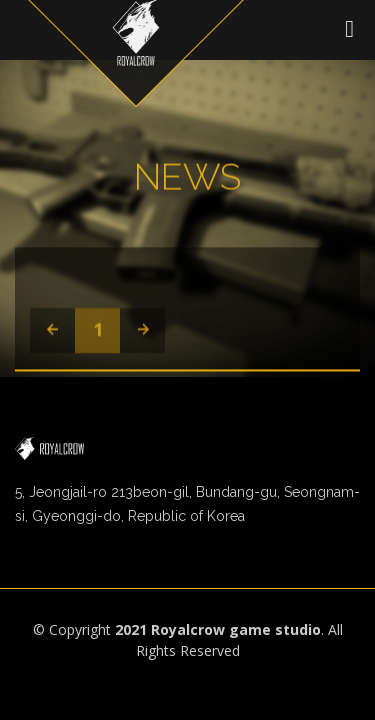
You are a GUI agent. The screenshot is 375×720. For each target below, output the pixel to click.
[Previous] (52, 332)
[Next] (142, 332)
